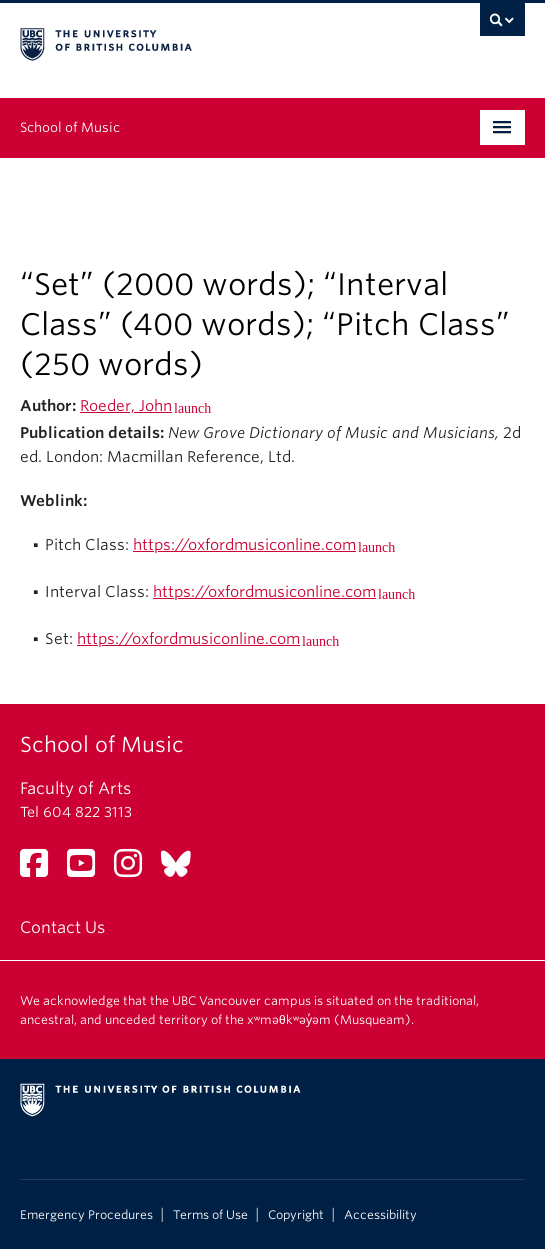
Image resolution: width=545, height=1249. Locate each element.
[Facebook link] (41, 869)
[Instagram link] (135, 869)
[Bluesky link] (183, 869)
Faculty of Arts (75, 788)
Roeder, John (126, 406)
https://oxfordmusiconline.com (244, 545)
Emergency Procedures (86, 1215)
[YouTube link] (88, 869)
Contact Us (62, 927)
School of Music (70, 127)
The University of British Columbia (197, 41)
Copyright (296, 1215)
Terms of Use (210, 1215)
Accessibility (380, 1215)
